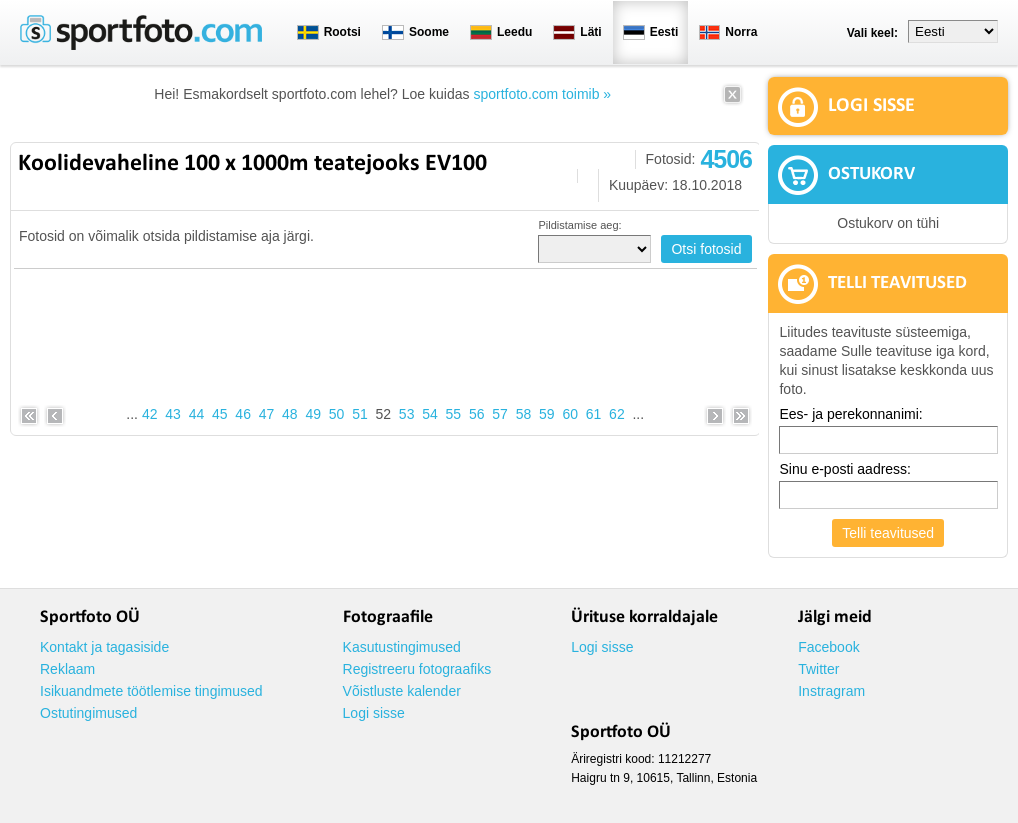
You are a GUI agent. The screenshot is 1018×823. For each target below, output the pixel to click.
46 (243, 414)
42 (150, 414)
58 (524, 414)
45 (220, 414)
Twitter (818, 669)
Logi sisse (374, 713)
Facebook (828, 647)
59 (547, 414)
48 (290, 414)
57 (500, 414)
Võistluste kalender (402, 691)
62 (617, 414)
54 (430, 414)
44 (197, 414)
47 (267, 414)
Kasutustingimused (402, 647)
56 (477, 414)
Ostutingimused (88, 713)
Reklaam (67, 669)
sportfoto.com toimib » (542, 94)
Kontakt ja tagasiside (104, 647)
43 (173, 414)
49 (313, 414)
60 (570, 414)
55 (454, 414)
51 (360, 414)
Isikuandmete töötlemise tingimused (151, 691)
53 (407, 414)
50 (337, 414)
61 (594, 414)
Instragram (831, 691)
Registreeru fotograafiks (417, 669)
